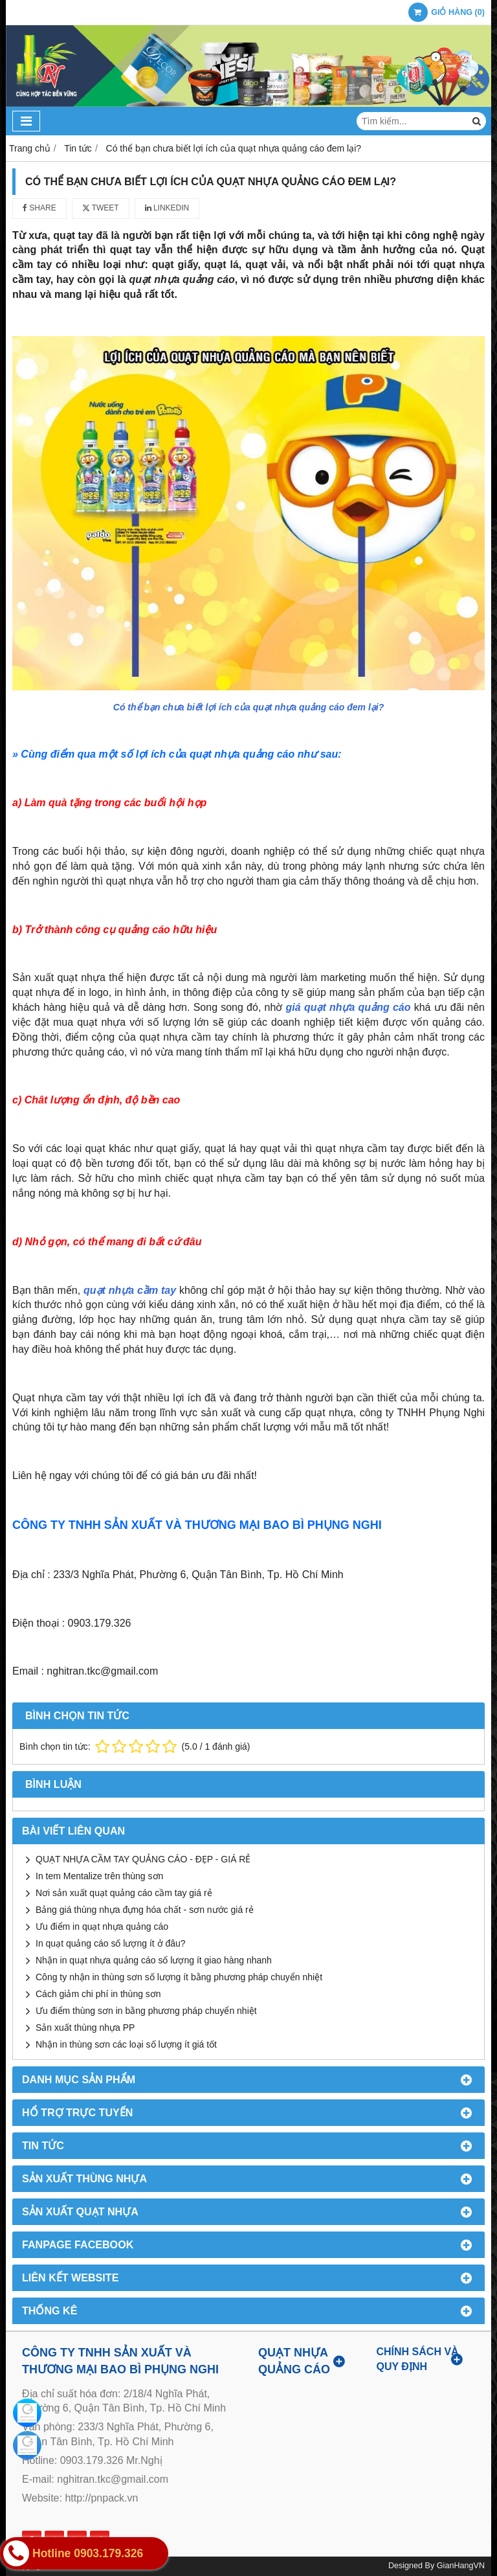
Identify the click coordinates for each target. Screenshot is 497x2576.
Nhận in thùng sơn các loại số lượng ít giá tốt (126, 2044)
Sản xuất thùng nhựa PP (85, 2027)
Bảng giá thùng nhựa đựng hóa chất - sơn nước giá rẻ (145, 1909)
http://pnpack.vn (101, 2497)
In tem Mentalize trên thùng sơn (99, 1876)
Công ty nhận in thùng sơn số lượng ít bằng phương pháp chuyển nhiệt (179, 1977)
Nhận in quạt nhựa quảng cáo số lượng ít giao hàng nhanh (154, 1960)
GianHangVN (461, 2565)
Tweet (100, 207)
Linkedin (167, 207)
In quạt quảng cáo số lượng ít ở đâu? (111, 1943)
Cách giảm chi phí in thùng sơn (98, 1994)
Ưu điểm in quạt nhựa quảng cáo (102, 1926)
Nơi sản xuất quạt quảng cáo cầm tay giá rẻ (124, 1893)
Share (39, 207)
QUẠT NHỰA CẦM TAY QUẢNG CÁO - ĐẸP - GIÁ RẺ (143, 1859)
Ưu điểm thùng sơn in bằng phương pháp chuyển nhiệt (146, 2010)
